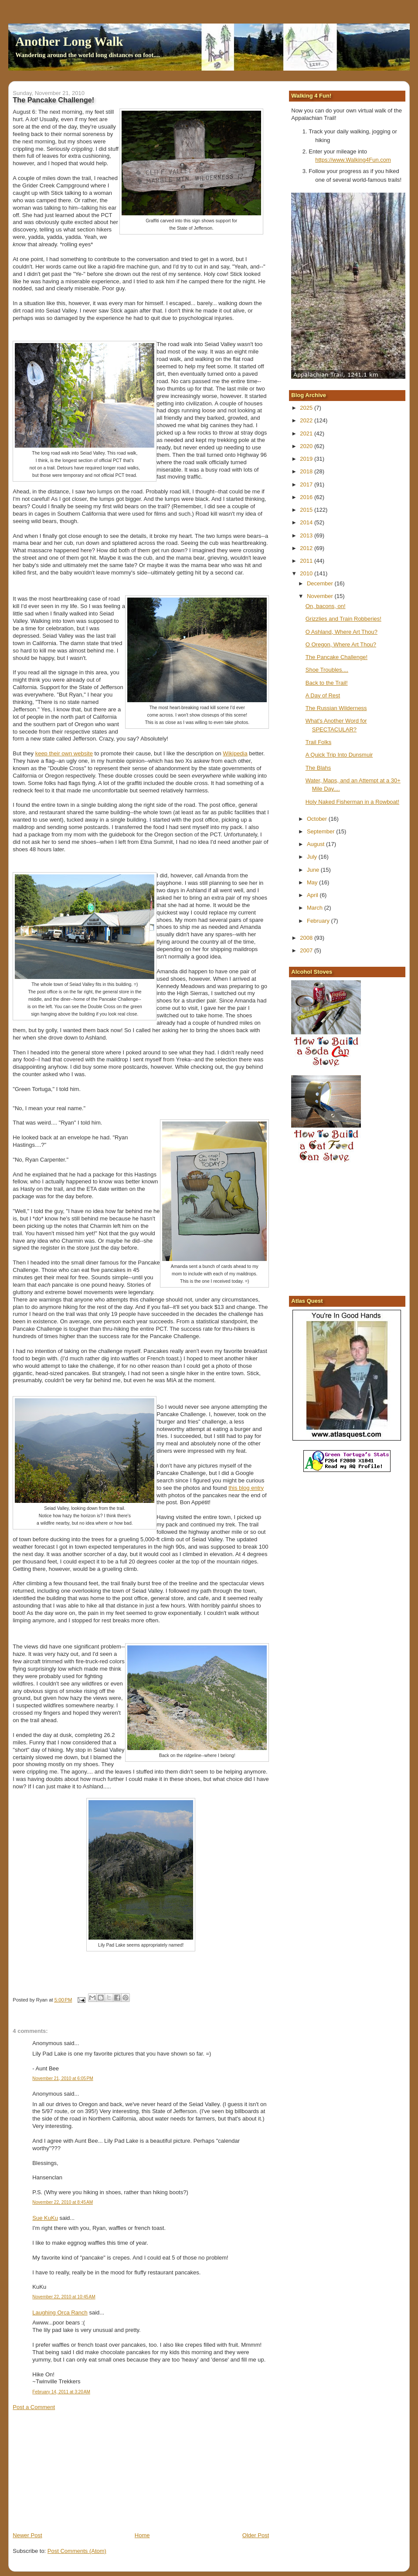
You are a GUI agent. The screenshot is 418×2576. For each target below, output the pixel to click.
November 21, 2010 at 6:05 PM (62, 2078)
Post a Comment (34, 2407)
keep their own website (64, 753)
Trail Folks (318, 742)
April (313, 895)
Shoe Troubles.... (327, 669)
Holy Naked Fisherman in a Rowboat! (352, 802)
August (316, 844)
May (313, 882)
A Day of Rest (323, 695)
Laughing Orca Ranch (59, 2312)
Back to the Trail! (327, 683)
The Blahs (318, 768)
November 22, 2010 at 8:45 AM (62, 2202)
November (321, 596)
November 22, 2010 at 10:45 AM (63, 2296)
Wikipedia (235, 753)
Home (142, 2535)
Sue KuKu (45, 2218)
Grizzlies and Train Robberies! (343, 618)
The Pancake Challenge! (336, 657)
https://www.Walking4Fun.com (353, 159)
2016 (307, 497)
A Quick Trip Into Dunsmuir (339, 754)
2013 (307, 535)
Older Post (255, 2535)
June (314, 870)
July (313, 856)
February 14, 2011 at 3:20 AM (61, 2391)
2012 (307, 548)
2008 (307, 938)
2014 (307, 522)
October (318, 819)
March (315, 907)
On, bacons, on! (326, 606)
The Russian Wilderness (336, 708)
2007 (307, 950)
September (321, 831)
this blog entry (246, 1488)
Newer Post (27, 2535)
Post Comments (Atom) (77, 2551)
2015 (307, 509)
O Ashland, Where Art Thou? (341, 632)
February (319, 921)
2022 (307, 420)
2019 (307, 458)
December (321, 583)
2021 (307, 433)
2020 (307, 446)
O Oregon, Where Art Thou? (341, 644)
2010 (307, 573)
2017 (307, 484)
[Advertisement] (78, 2470)
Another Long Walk (69, 41)
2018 (307, 471)
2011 (307, 560)
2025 (307, 407)
